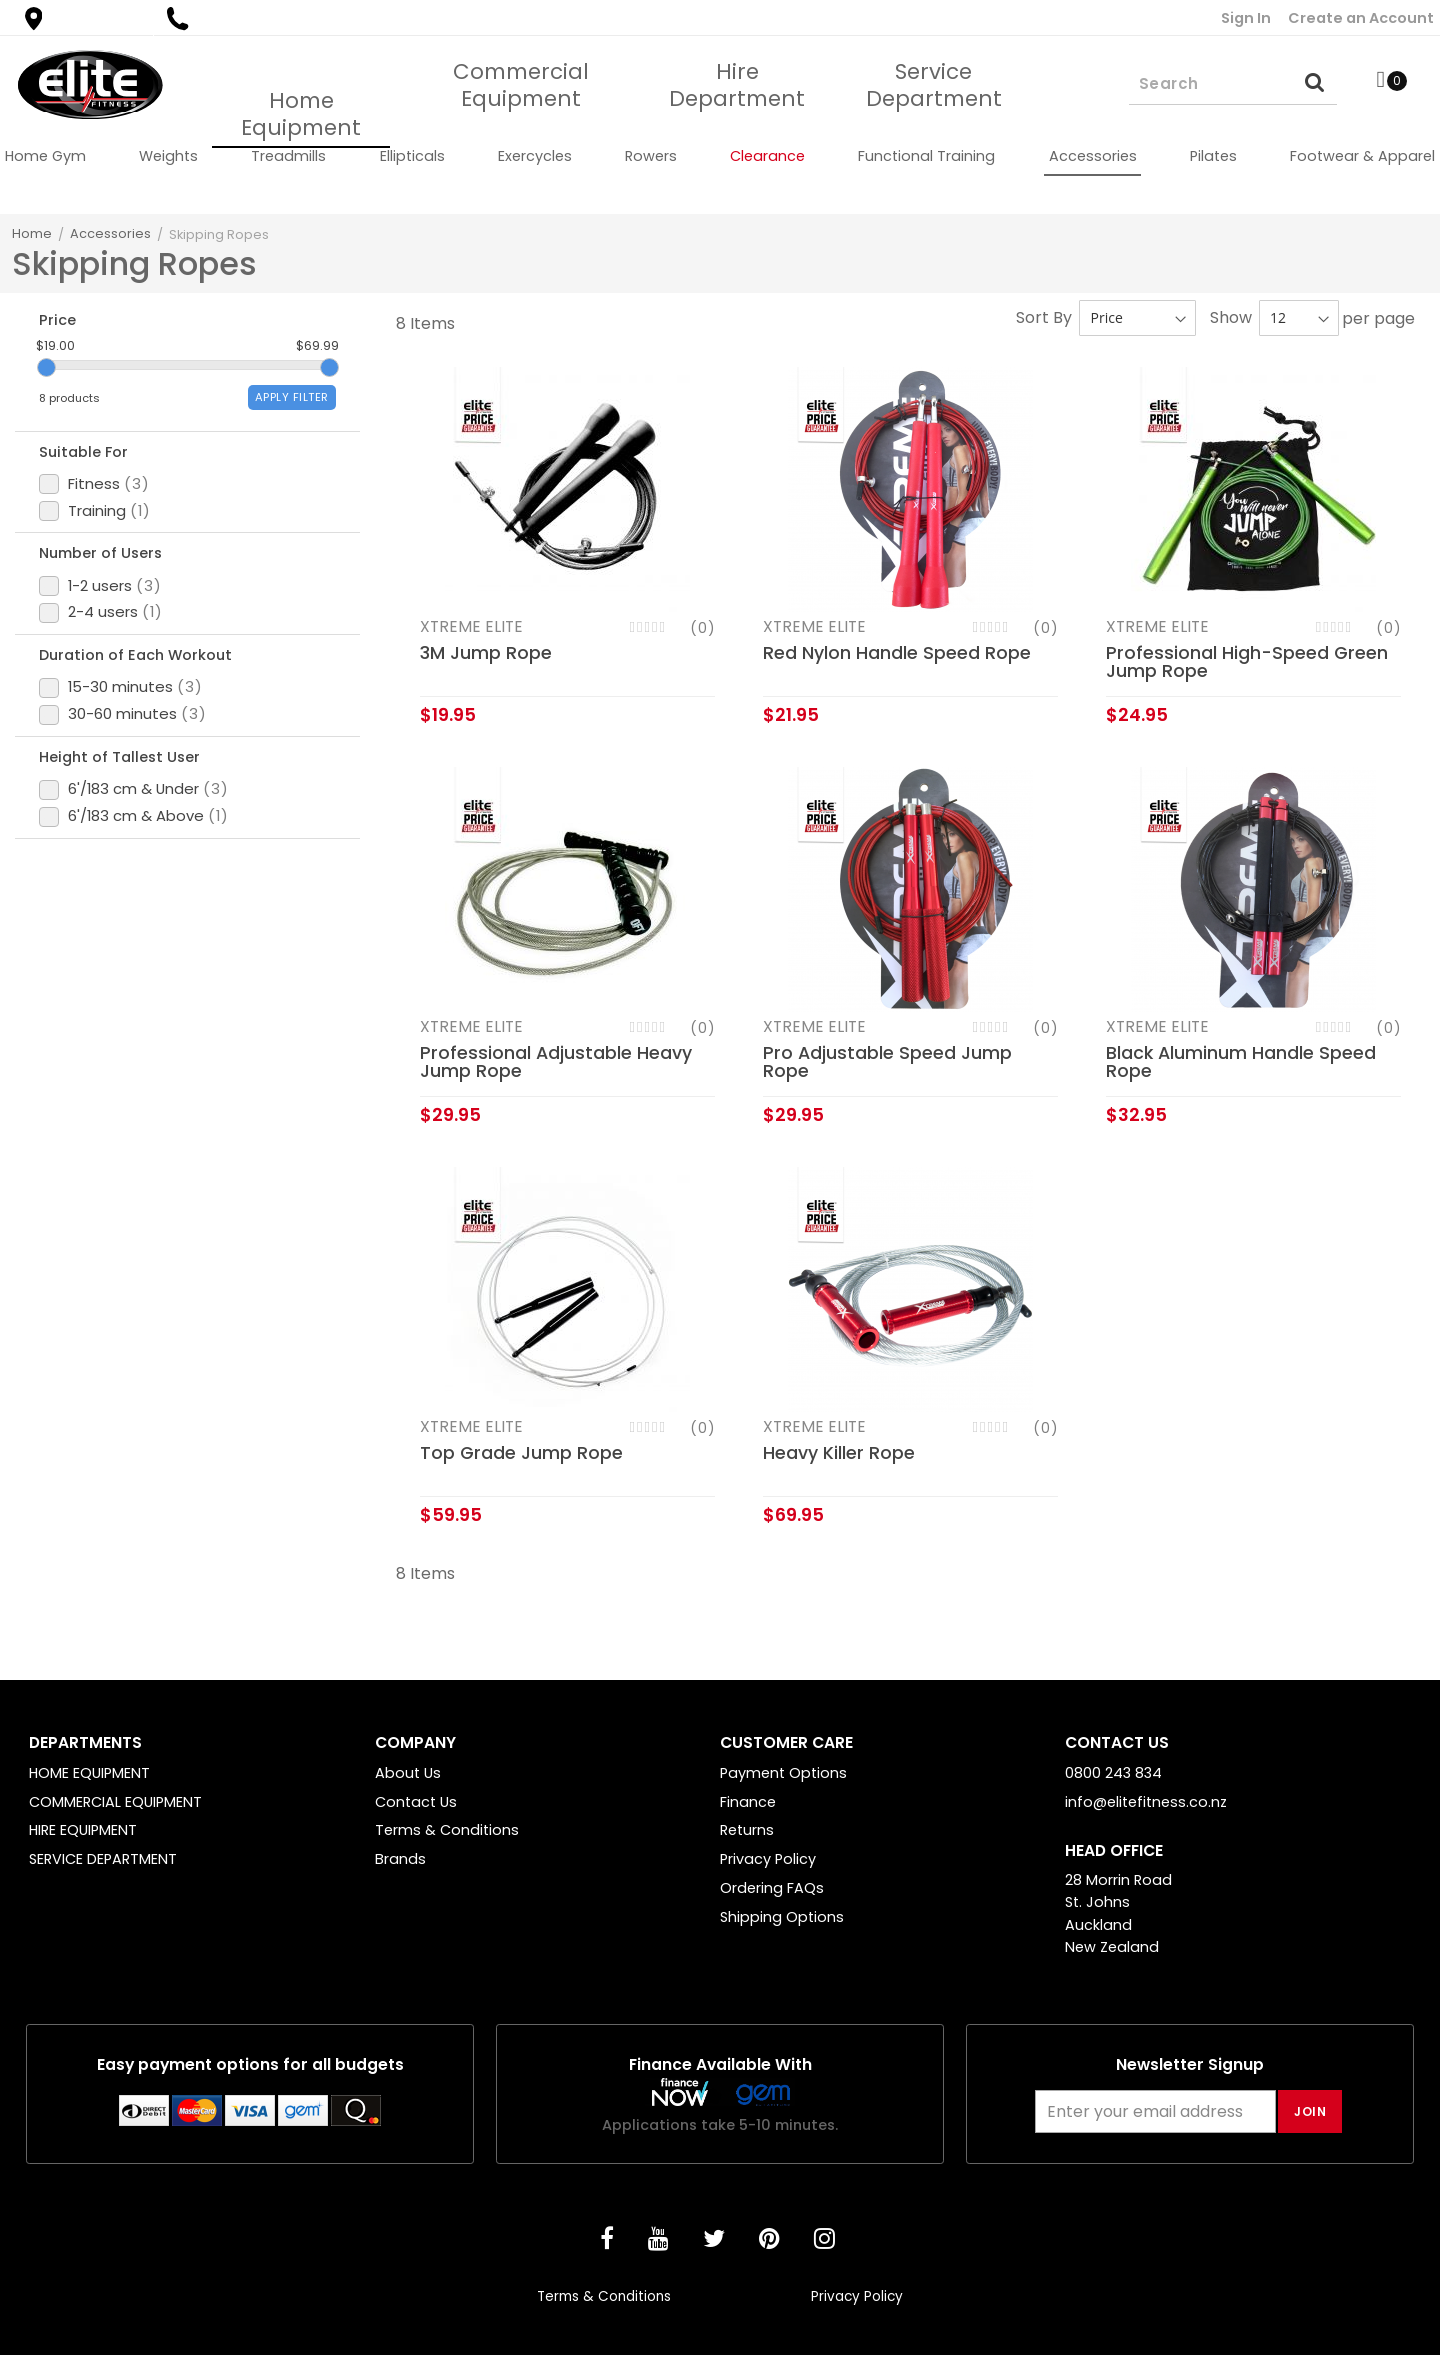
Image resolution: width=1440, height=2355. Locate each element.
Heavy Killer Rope (839, 1453)
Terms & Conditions (447, 1830)
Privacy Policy (768, 1859)
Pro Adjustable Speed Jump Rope (887, 1062)
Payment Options (783, 1773)
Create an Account (1361, 18)
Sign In (1246, 18)
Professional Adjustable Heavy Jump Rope (556, 1062)
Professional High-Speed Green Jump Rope (1247, 662)
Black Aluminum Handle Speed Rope (1241, 1062)
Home (32, 233)
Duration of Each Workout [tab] (152, 727)
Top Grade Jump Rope (521, 1453)
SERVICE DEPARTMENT (103, 1859)
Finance (748, 1802)
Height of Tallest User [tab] (133, 849)
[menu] (720, 156)
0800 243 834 (234, 18)
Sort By (1044, 317)
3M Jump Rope (486, 653)
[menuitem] (45, 156)
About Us (408, 1773)
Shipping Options (782, 1917)
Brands (400, 1859)
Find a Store (84, 18)
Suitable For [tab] (93, 483)
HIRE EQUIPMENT (83, 1830)
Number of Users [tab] (114, 605)
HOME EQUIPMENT (89, 1773)
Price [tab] (63, 322)
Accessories (110, 233)
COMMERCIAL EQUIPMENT (115, 1802)
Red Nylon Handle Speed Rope (897, 653)
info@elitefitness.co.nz (1146, 1802)
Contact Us (416, 1802)
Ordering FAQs (772, 1888)
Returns (747, 1830)
